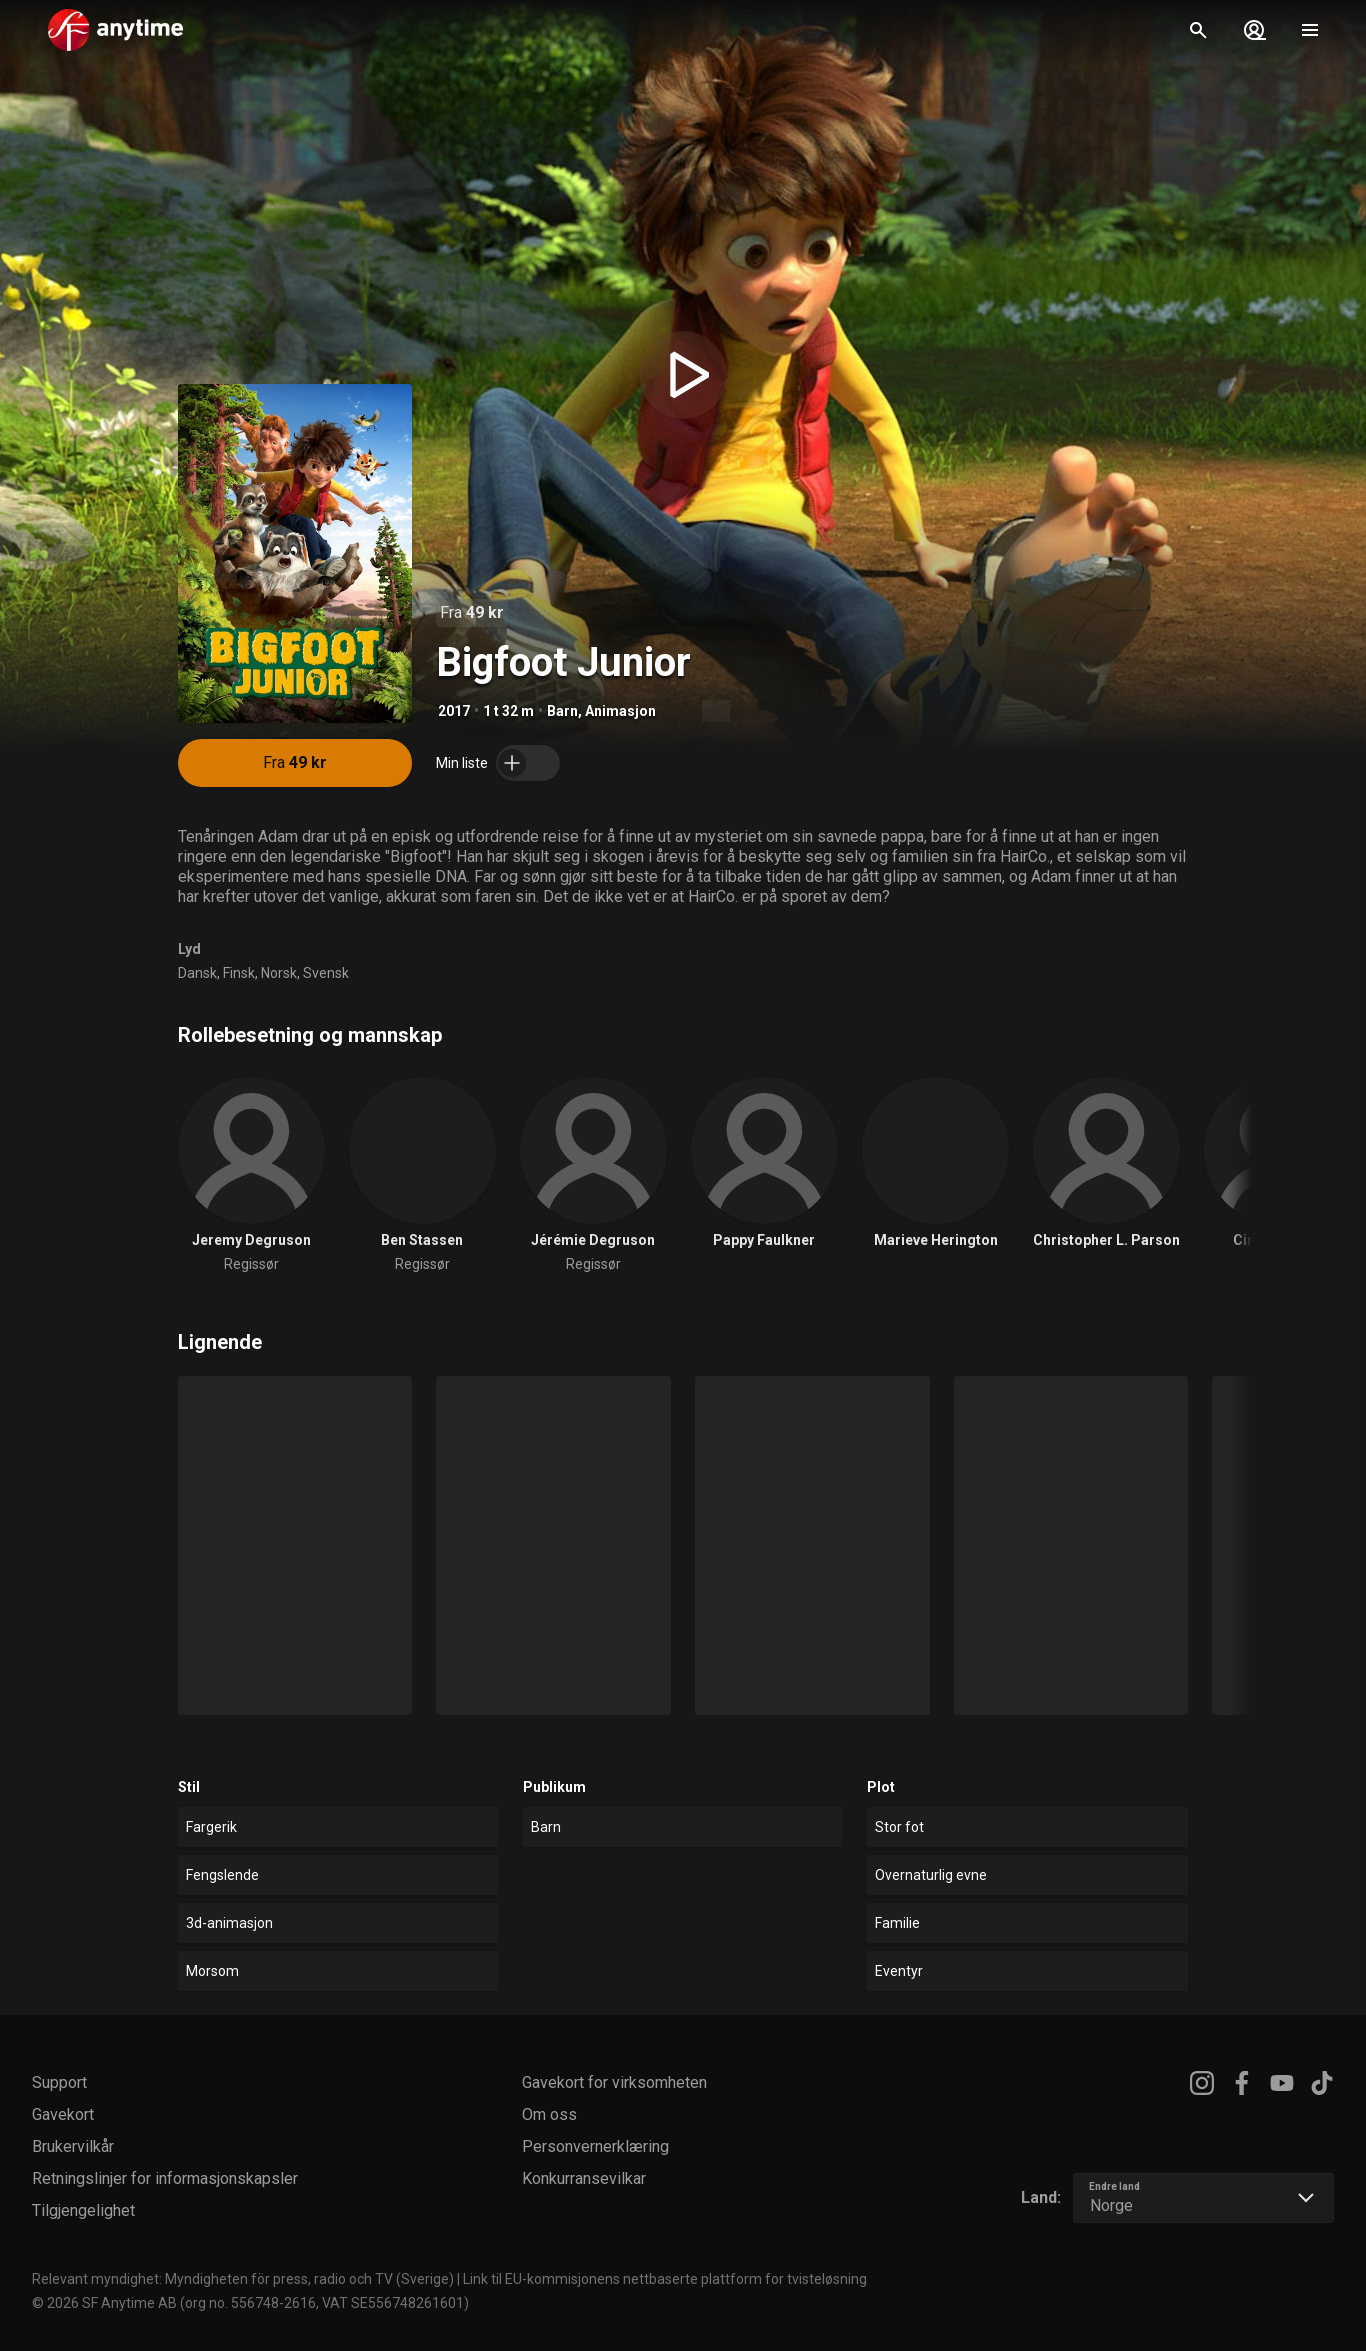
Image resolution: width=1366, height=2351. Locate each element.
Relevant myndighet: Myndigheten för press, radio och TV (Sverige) (243, 2279)
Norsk (279, 973)
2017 (454, 711)
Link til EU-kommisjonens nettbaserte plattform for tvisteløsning (665, 2279)
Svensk (326, 973)
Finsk (239, 973)
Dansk (197, 973)
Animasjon (620, 711)
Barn (562, 711)
